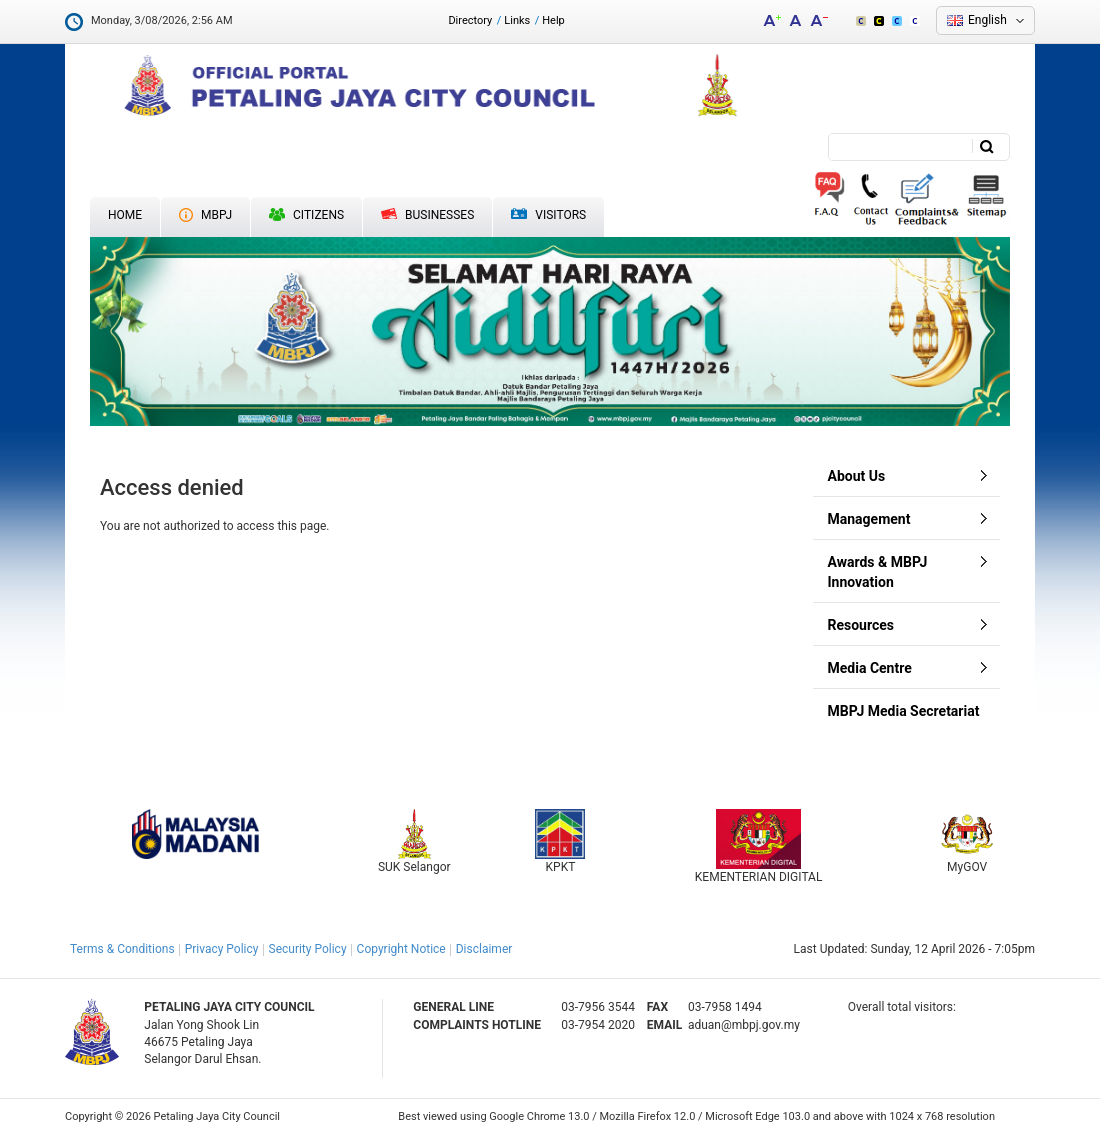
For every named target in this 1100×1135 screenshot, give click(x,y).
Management (869, 519)
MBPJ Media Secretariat (904, 711)
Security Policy (308, 949)
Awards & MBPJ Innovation (878, 572)
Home (125, 215)
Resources (861, 625)
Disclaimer (484, 949)
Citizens (306, 215)
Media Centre (870, 668)
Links (517, 20)
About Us (857, 476)
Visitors (548, 215)
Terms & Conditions (122, 949)
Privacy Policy (222, 949)
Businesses (427, 215)
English (987, 20)
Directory (470, 20)
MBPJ (205, 215)
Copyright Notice (401, 949)
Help (553, 20)
